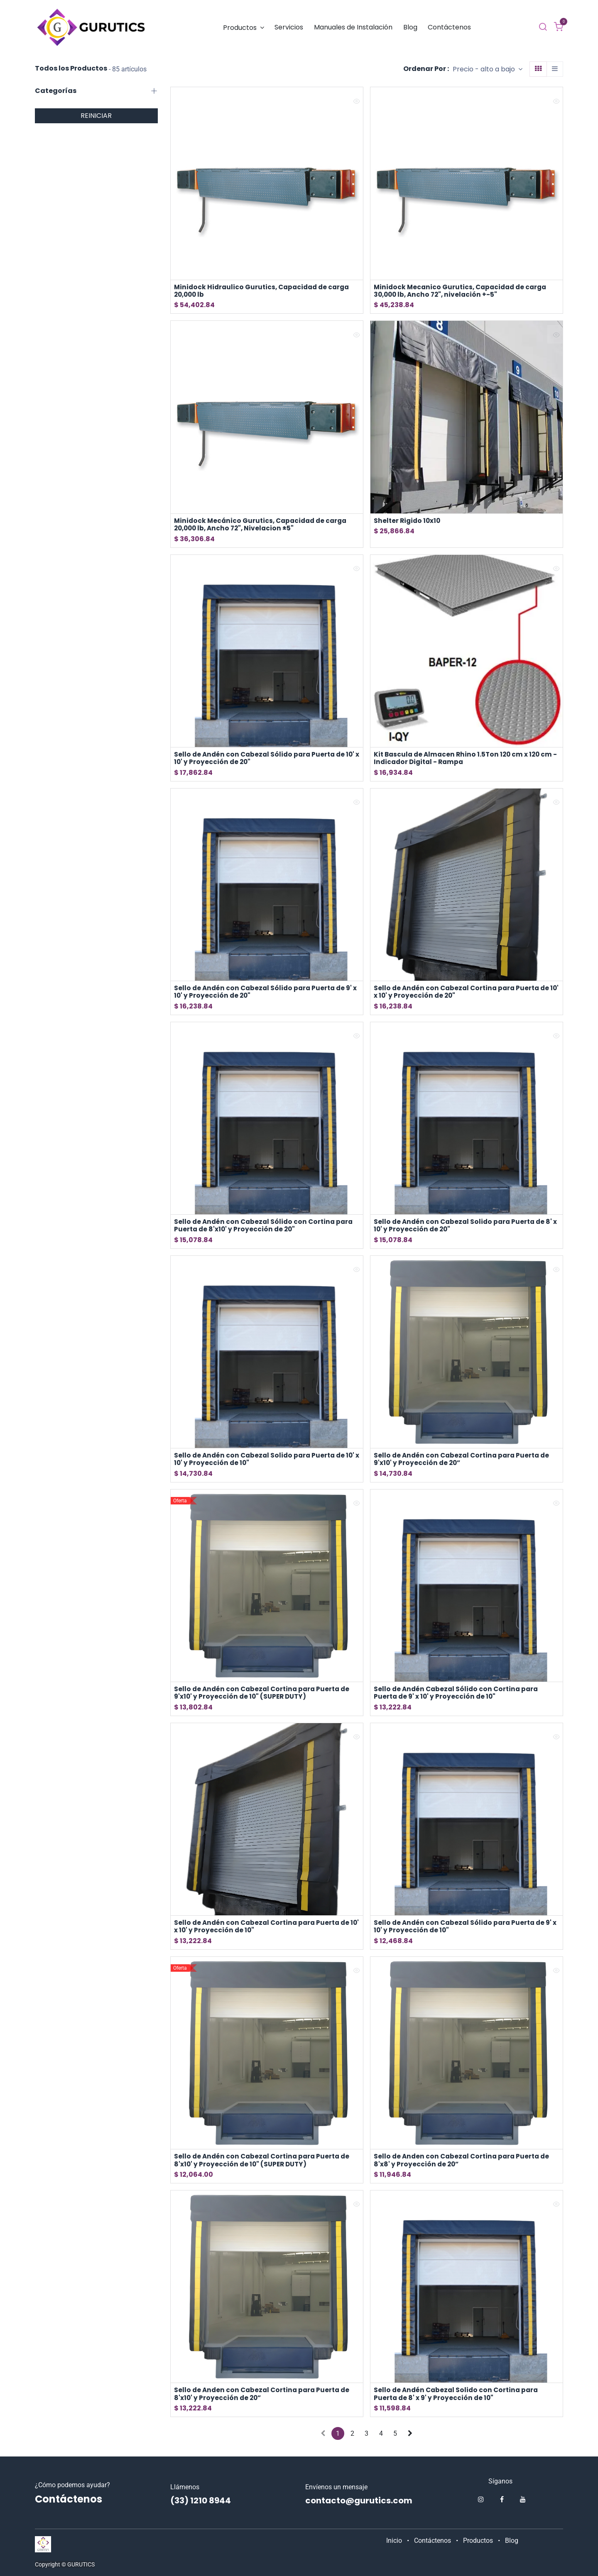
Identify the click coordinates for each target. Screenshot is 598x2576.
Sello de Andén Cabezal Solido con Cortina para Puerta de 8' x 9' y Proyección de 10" (458, 2400)
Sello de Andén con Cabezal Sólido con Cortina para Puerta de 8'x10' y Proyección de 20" (266, 1228)
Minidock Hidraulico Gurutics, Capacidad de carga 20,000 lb (264, 291)
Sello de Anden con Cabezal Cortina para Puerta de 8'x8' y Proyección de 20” (464, 2166)
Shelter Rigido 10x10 (408, 521)
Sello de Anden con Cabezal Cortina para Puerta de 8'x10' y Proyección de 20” (264, 2400)
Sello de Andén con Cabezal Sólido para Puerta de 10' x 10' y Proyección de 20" (267, 760)
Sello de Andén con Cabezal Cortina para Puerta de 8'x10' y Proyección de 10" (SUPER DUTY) (264, 2166)
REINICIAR (96, 115)
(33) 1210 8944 (200, 2500)
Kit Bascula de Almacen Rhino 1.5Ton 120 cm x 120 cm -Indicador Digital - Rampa (465, 760)
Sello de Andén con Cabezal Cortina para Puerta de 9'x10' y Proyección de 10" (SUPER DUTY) (264, 1697)
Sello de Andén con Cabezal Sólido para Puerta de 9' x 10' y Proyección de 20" (265, 994)
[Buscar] (542, 27)
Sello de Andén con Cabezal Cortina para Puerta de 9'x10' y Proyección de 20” (464, 1463)
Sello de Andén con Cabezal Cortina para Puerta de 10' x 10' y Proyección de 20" (464, 994)
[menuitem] (244, 27)
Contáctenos (432, 2540)
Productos (478, 2540)
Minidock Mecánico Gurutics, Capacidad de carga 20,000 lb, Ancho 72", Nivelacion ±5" (263, 525)
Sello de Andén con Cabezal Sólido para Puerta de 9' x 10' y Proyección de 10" (465, 1931)
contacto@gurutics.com (358, 2500)
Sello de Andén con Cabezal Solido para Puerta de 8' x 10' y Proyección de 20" (465, 1228)
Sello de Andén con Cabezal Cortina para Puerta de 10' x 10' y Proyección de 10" (264, 1931)
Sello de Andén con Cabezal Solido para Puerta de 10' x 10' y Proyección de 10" (267, 1463)
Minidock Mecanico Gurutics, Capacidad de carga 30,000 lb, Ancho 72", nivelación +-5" (463, 291)
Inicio (394, 2540)
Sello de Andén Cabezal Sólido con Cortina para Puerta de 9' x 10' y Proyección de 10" (458, 1697)
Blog (511, 2540)
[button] (487, 69)
